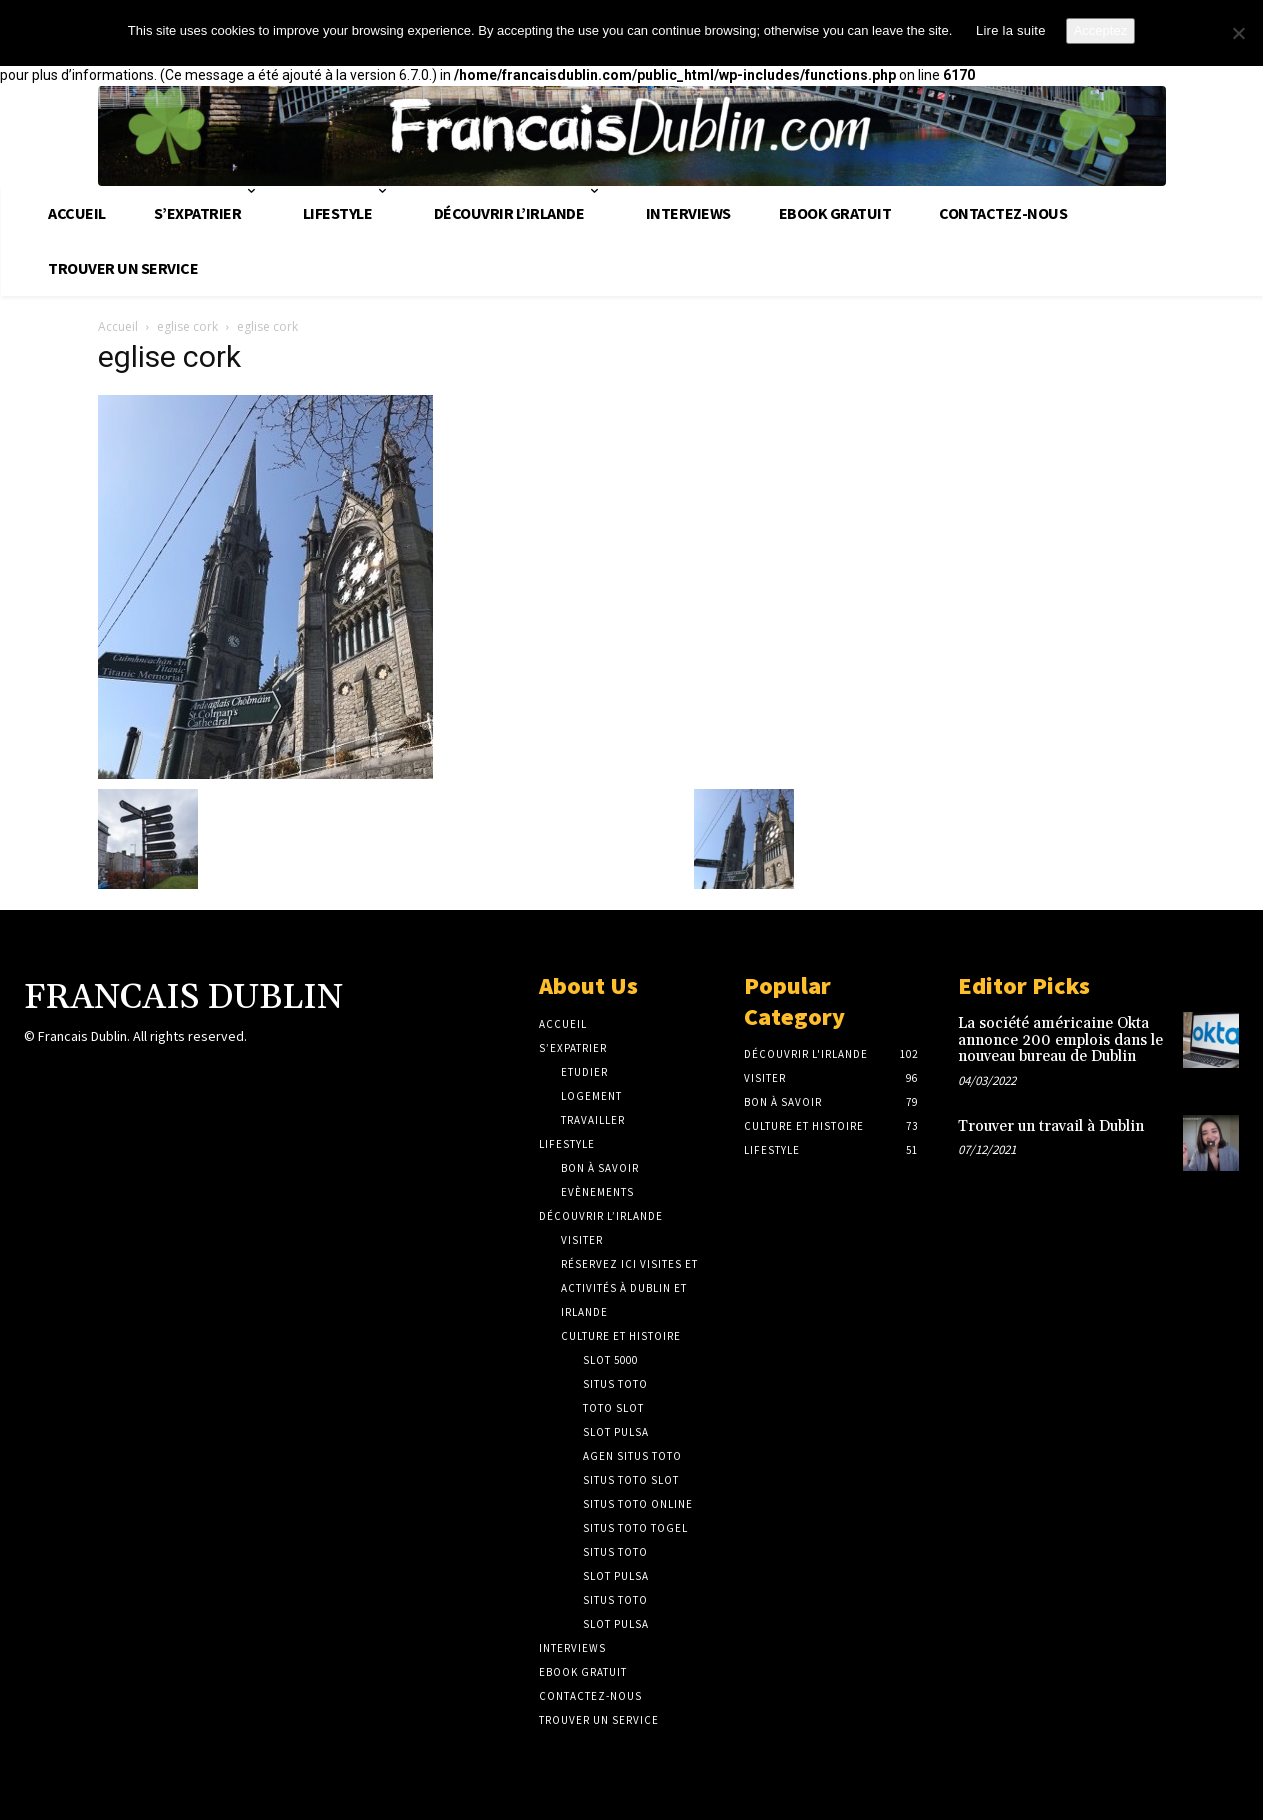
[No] (1238, 33)
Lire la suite (1011, 30)
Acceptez (1100, 30)
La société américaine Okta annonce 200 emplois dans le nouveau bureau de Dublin (1060, 1040)
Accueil (118, 326)
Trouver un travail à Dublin (1051, 1126)
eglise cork (187, 326)
